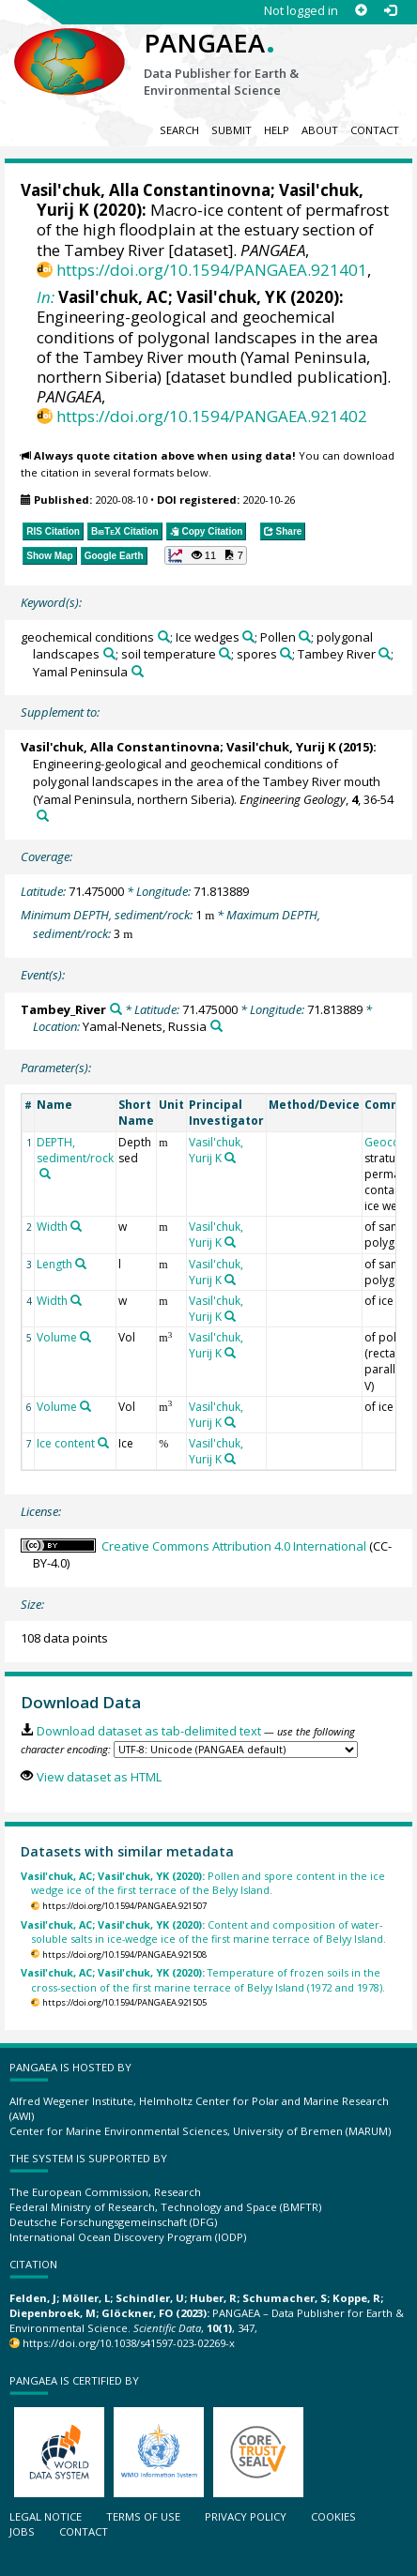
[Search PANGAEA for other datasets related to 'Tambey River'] (384, 653)
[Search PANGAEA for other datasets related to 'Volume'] (85, 1336)
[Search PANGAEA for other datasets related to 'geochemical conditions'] (164, 636)
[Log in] (390, 11)
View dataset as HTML (99, 1776)
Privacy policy (245, 2516)
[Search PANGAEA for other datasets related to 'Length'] (80, 1263)
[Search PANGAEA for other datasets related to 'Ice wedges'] (248, 636)
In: (45, 297)
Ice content (66, 1443)
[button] (205, 555)
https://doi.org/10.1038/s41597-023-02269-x (129, 2343)
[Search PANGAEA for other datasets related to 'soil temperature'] (225, 653)
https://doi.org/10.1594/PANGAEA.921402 (211, 416)
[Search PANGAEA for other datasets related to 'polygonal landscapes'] (109, 653)
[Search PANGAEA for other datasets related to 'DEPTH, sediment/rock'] (45, 1173)
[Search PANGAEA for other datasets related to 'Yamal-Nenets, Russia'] (216, 1026)
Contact (374, 130)
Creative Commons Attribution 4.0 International (233, 1546)
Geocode (389, 1142)
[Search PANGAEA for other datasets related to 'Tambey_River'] (116, 1009)
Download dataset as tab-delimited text (149, 1730)
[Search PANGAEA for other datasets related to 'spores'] (286, 653)
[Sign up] (361, 11)
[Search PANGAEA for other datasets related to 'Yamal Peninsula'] (137, 671)
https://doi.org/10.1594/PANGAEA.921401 (211, 269)
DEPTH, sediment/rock (75, 1150)
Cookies (333, 2516)
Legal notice (45, 2516)
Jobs (22, 2531)
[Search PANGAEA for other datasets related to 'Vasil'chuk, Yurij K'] (230, 1157)
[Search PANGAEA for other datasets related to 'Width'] (76, 1226)
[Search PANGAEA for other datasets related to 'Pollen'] (305, 636)
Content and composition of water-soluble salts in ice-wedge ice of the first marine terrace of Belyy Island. (203, 1931)
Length (54, 1264)
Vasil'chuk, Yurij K (280, 746)
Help (276, 130)
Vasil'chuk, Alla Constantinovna (145, 190)
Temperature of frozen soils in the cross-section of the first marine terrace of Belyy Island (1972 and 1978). (203, 1979)
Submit (231, 130)
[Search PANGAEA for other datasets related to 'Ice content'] (103, 1442)
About (319, 130)
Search (179, 130)
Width (52, 1227)
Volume (57, 1337)
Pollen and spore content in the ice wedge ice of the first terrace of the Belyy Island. (203, 1883)
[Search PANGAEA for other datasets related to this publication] (43, 816)
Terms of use (143, 2516)
